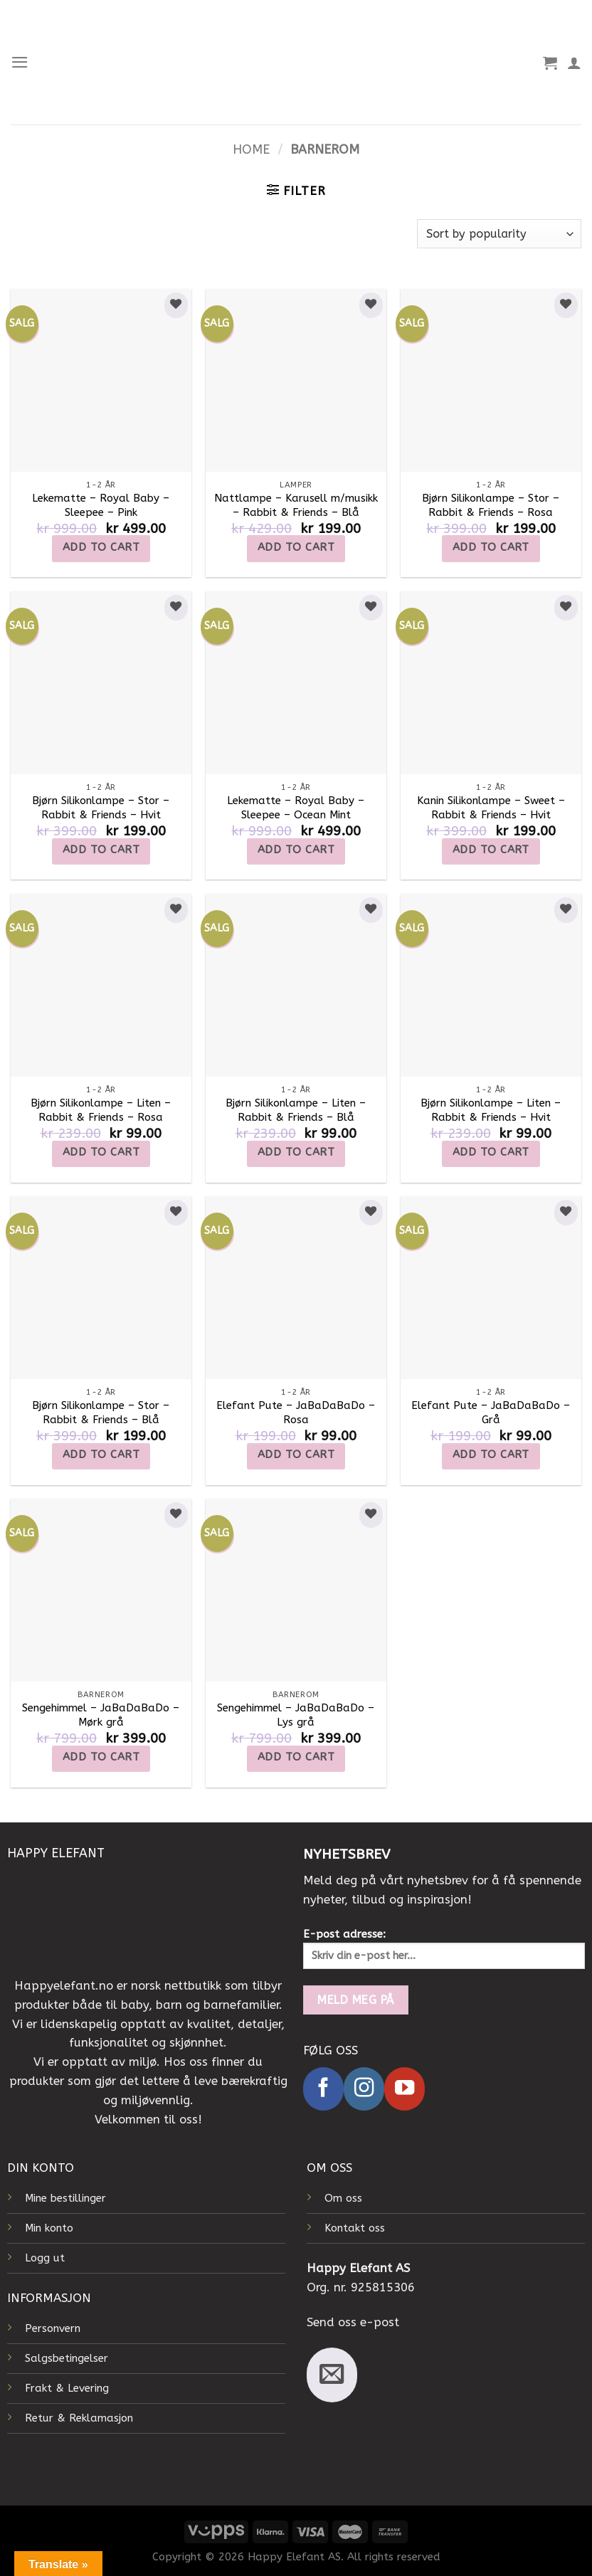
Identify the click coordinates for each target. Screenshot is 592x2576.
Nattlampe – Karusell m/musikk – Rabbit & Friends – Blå (296, 505)
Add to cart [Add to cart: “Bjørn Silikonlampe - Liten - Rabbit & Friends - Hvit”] (491, 1152)
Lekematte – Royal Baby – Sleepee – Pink (100, 505)
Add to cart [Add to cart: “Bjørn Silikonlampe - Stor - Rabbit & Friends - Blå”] (101, 1454)
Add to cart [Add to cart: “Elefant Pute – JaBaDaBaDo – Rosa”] (296, 1454)
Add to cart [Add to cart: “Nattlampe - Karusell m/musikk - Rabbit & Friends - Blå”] (296, 547)
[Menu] (20, 62)
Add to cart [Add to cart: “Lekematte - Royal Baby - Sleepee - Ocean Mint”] (296, 849)
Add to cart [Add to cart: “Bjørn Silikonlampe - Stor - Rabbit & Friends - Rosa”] (491, 547)
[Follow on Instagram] (364, 2089)
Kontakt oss (354, 2228)
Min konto (49, 2228)
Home (251, 149)
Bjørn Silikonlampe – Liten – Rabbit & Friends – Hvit (491, 1110)
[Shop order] (499, 233)
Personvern (52, 2328)
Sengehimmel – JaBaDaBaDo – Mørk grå (100, 1714)
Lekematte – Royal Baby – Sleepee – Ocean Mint (295, 807)
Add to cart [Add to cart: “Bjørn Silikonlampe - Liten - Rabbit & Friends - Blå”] (296, 1152)
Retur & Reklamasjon (79, 2418)
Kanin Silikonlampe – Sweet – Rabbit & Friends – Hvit (491, 807)
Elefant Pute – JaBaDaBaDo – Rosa (295, 1412)
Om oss (343, 2198)
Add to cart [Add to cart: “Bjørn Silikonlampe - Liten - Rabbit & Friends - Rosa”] (101, 1152)
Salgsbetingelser (66, 2358)
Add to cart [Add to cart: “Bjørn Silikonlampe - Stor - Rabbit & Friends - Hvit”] (101, 849)
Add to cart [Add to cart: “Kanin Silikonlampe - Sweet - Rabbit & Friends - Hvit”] (491, 849)
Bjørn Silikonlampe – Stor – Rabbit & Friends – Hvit (100, 807)
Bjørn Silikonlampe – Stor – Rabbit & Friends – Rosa (490, 505)
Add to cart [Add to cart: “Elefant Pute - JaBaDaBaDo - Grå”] (491, 1454)
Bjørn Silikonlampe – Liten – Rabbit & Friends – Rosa (101, 1110)
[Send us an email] (332, 2375)
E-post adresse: (444, 1948)
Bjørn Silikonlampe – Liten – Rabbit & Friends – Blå (296, 1110)
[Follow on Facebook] (323, 2089)
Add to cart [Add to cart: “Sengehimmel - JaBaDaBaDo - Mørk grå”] (101, 1757)
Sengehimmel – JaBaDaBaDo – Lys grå (295, 1714)
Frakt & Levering (67, 2388)
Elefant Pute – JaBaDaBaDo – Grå (490, 1412)
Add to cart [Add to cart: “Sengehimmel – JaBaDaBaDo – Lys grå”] (296, 1757)
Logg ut (45, 2258)
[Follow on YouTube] (404, 2089)
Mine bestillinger (65, 2198)
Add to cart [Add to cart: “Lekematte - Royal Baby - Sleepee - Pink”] (101, 547)
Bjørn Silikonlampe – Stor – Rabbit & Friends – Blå (100, 1412)
